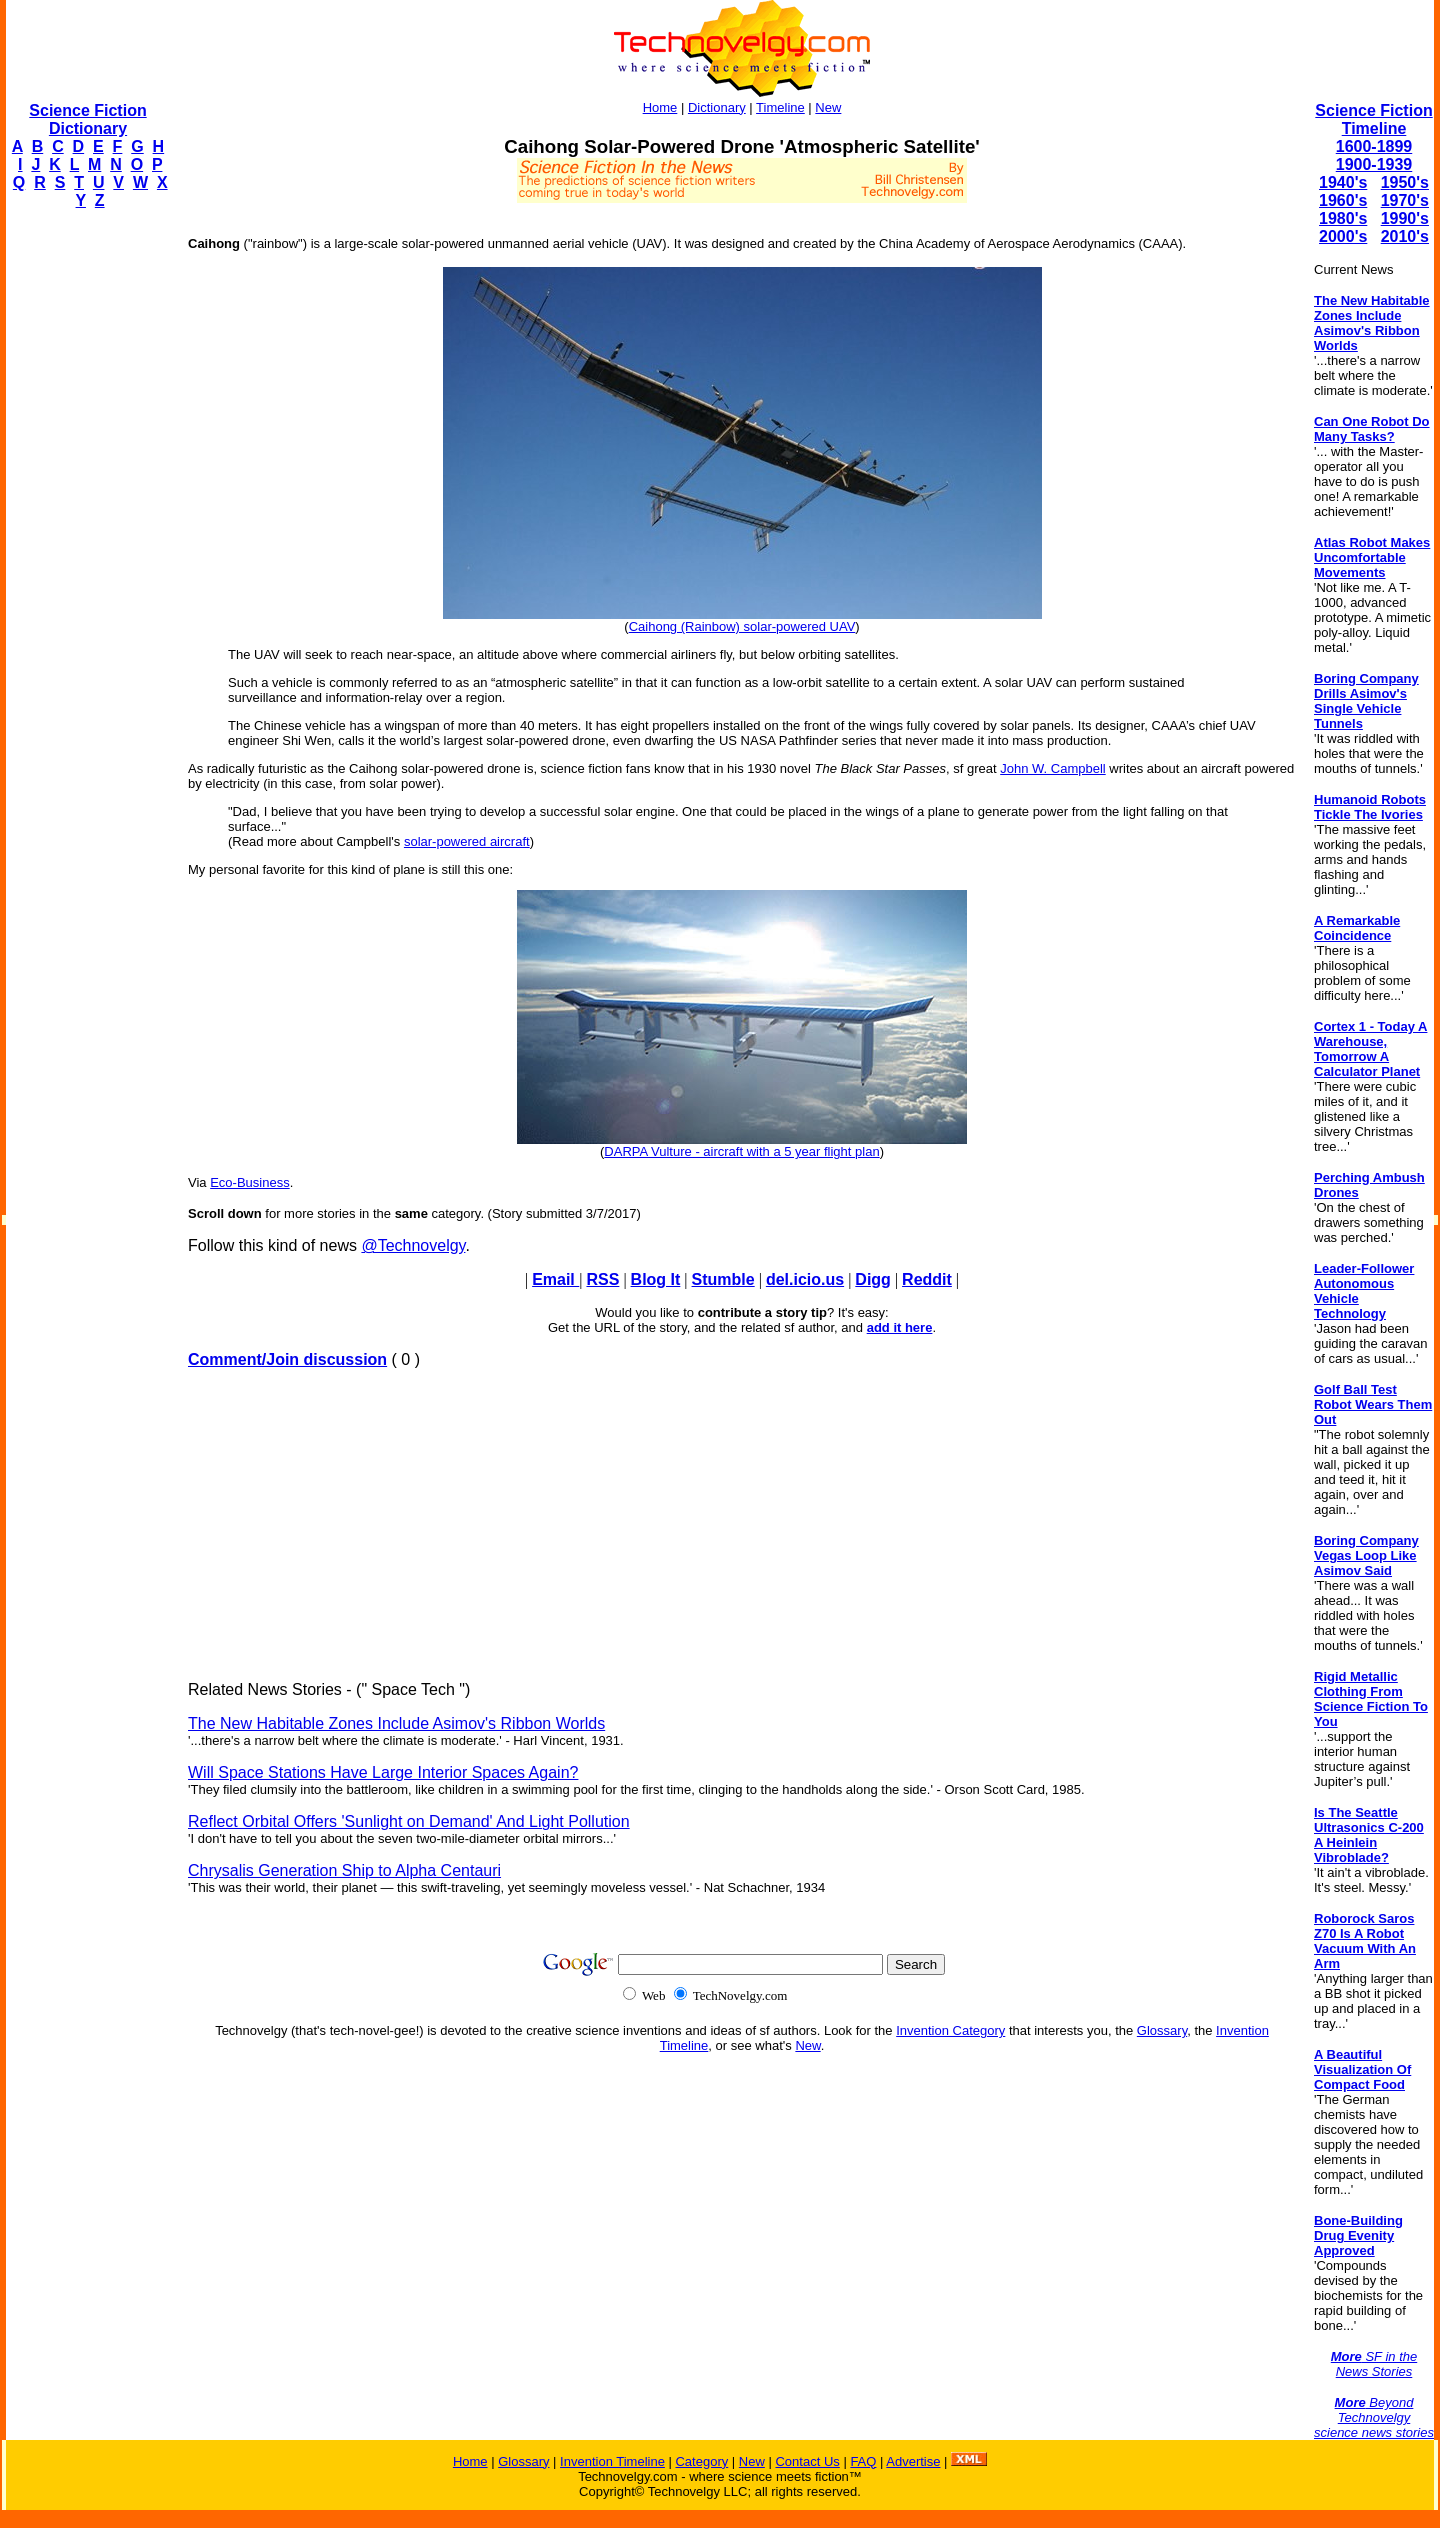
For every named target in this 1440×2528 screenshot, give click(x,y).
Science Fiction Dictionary (87, 119)
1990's (1405, 218)
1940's (1343, 182)
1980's (1343, 218)
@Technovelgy (413, 1245)
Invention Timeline (612, 2461)
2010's (1405, 236)
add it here (900, 1327)
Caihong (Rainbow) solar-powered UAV (742, 626)
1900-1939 (1374, 164)
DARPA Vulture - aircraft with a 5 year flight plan (741, 1151)
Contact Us (807, 2461)
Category (701, 2461)
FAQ (863, 2461)
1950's (1405, 182)
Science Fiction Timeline (1373, 119)
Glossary (1162, 2030)
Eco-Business (249, 1182)
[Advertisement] (86, 526)
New (828, 107)
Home (660, 107)
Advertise (913, 2461)
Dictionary (717, 107)
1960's (1343, 200)
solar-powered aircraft (467, 841)
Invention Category (950, 2030)
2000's (1343, 236)
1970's (1405, 200)
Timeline (780, 107)
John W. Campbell (1053, 768)
